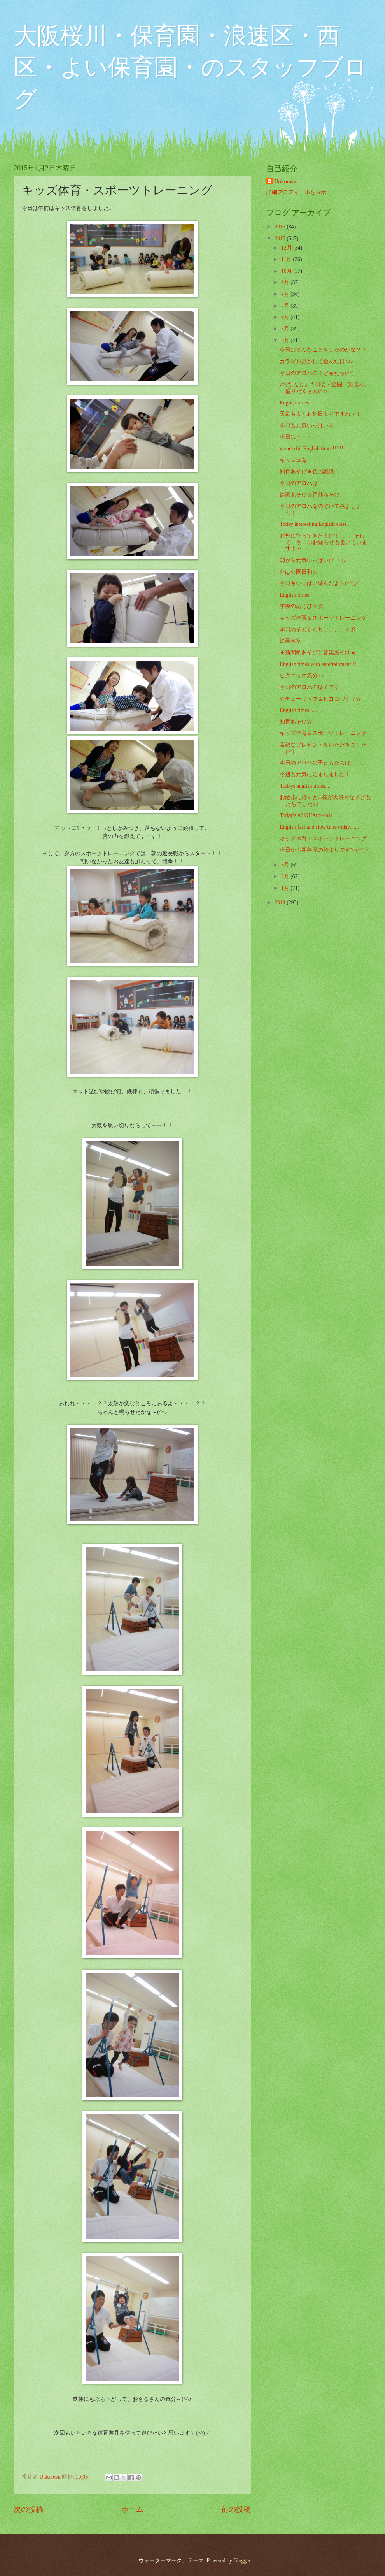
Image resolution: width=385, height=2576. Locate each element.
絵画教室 (290, 641)
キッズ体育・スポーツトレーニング (323, 839)
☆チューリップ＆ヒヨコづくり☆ (320, 699)
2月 (285, 876)
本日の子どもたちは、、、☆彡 (318, 630)
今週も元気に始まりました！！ (318, 774)
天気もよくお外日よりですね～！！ (323, 414)
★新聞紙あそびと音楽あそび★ (318, 652)
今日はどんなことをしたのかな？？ (323, 350)
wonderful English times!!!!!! (311, 449)
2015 (281, 238)
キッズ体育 (293, 460)
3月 (285, 865)
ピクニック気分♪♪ (301, 675)
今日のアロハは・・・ (307, 483)
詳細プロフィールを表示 (296, 192)
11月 (287, 259)
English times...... (298, 710)
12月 (287, 248)
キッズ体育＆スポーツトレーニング (323, 618)
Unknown (285, 182)
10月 (287, 271)
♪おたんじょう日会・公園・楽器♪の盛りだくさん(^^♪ (323, 387)
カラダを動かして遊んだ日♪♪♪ (316, 361)
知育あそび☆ (296, 722)
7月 (285, 306)
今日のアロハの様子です (310, 687)
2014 (281, 902)
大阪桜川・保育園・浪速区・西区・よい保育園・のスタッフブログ (190, 67)
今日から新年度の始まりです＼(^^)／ (325, 850)
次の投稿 (28, 2509)
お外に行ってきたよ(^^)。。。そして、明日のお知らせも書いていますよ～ (323, 542)
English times (294, 403)
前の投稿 (236, 2509)
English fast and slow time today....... (319, 827)
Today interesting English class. (314, 524)
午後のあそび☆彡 (301, 606)
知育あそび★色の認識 (307, 471)
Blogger (241, 2561)
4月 (285, 340)
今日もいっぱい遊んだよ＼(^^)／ (319, 583)
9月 (285, 282)
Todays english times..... (306, 786)
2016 (281, 227)
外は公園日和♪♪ (299, 572)
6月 (285, 317)
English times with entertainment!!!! (319, 664)
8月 (285, 294)
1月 (285, 888)
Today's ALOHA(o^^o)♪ (306, 815)
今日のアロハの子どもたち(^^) (317, 373)
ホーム (132, 2509)
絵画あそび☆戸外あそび (310, 495)
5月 (285, 329)
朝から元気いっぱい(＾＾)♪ (313, 560)
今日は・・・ (296, 437)
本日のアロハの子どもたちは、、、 (323, 763)
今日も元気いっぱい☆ (307, 426)
